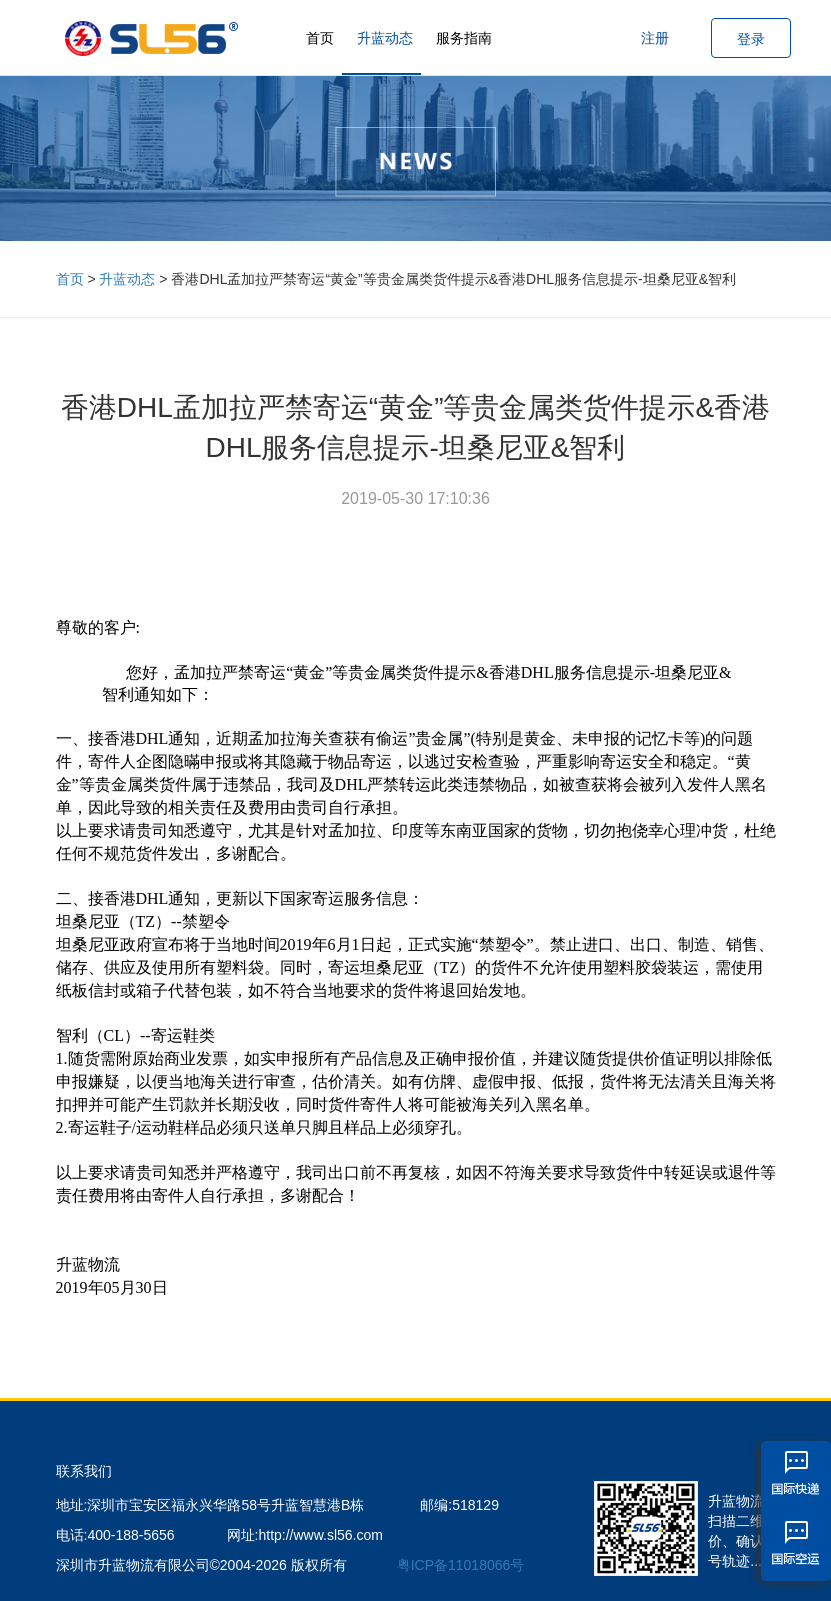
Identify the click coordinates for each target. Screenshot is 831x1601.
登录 (751, 39)
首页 (320, 38)
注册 (655, 38)
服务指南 (464, 38)
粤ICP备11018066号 (461, 1565)
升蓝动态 (385, 38)
